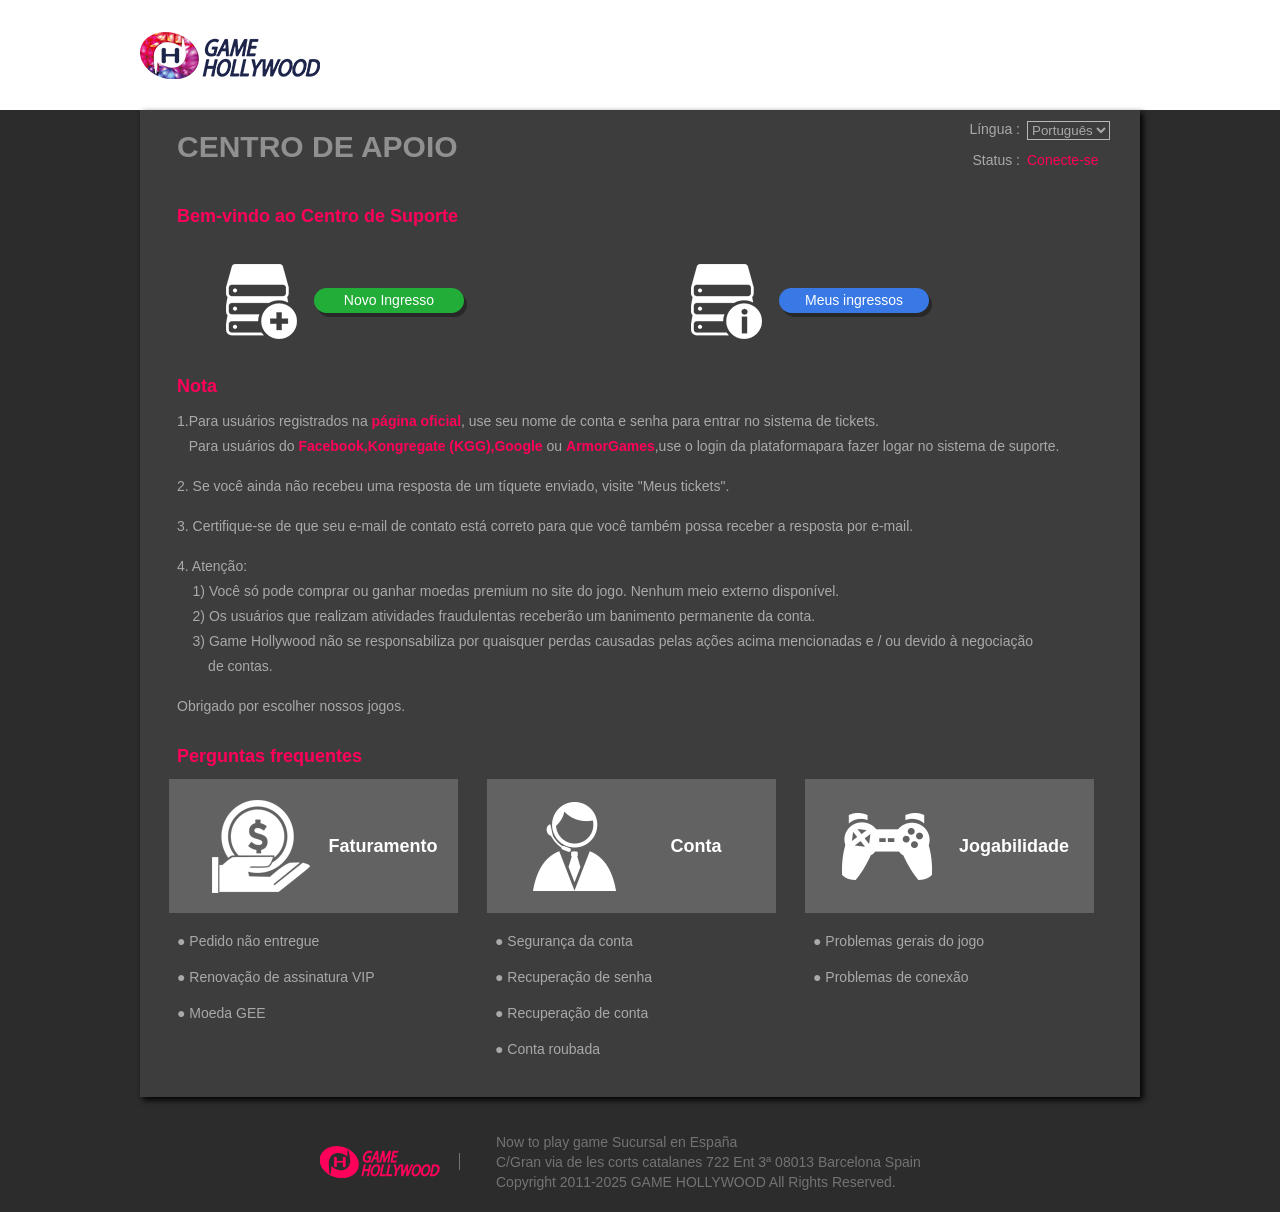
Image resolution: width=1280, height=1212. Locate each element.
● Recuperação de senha (573, 977)
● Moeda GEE (221, 1013)
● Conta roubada (547, 1049)
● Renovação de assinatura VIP (276, 977)
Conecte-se (1063, 160)
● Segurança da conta (564, 941)
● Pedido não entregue (248, 941)
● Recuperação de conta (571, 1013)
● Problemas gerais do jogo (898, 941)
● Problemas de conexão (891, 977)
